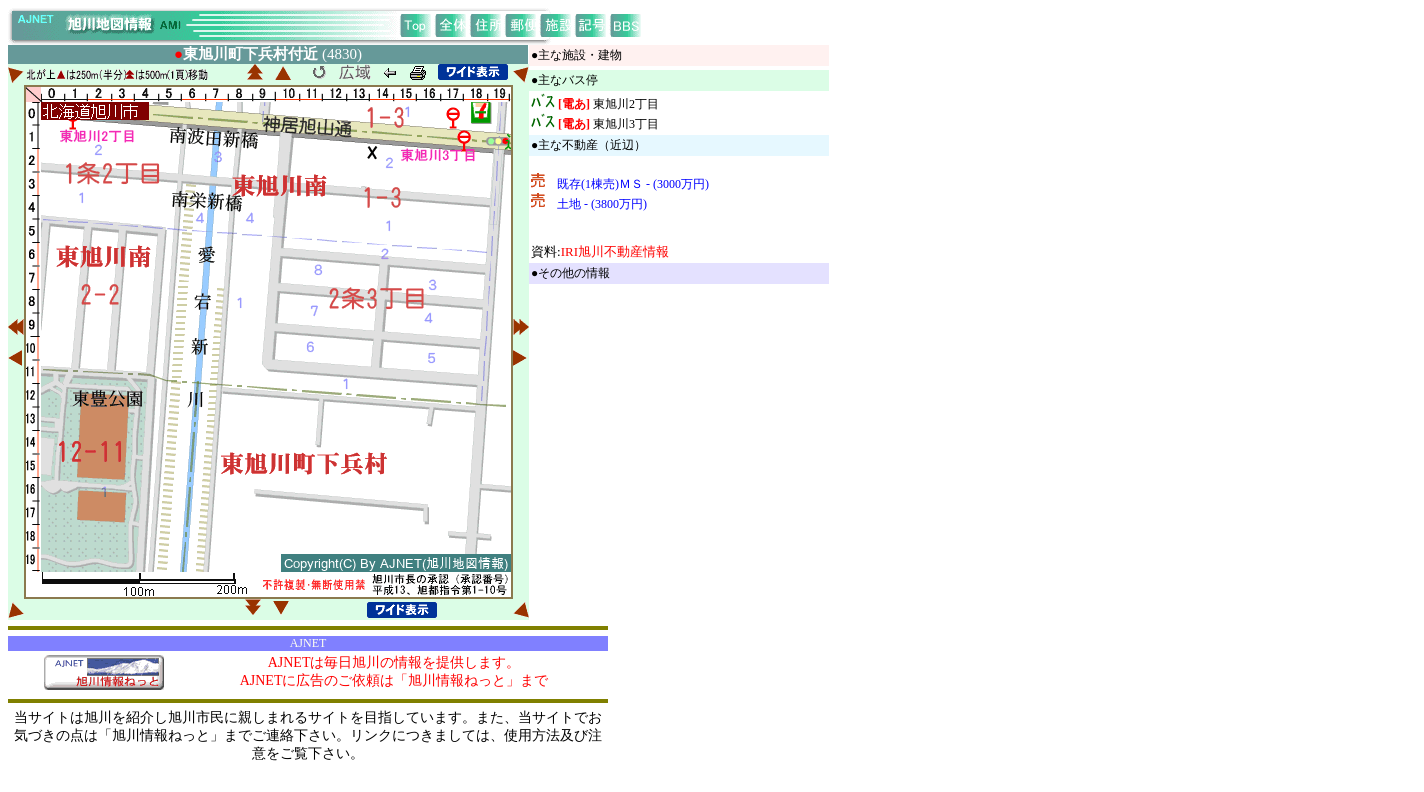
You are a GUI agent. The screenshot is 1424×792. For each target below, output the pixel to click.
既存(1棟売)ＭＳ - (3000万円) (633, 184)
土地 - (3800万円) (602, 204)
